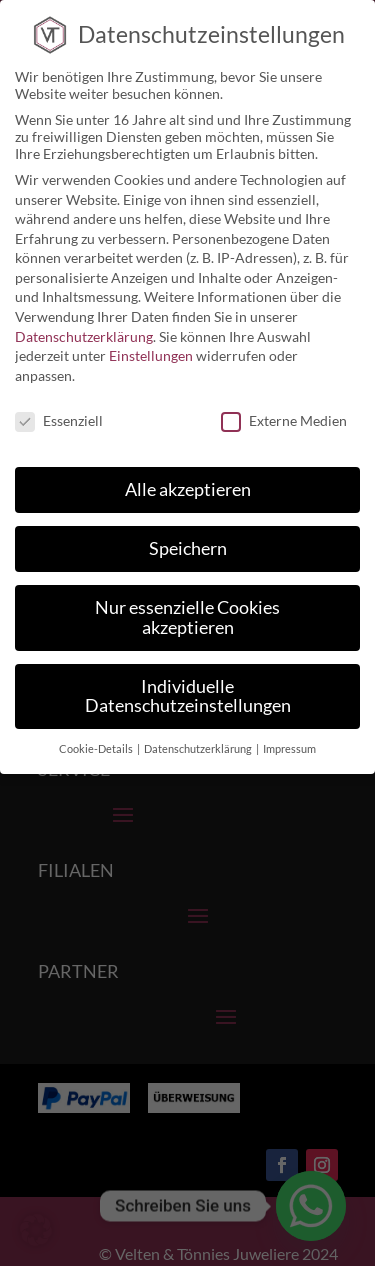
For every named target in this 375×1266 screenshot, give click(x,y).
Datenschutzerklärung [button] (199, 734)
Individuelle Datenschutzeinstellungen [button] (188, 680)
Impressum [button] (289, 734)
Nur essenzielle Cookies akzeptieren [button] (187, 602)
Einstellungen (151, 340)
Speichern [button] (188, 533)
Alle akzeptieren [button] (188, 474)
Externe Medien (284, 404)
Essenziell (59, 404)
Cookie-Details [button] (97, 734)
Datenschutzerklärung (84, 320)
